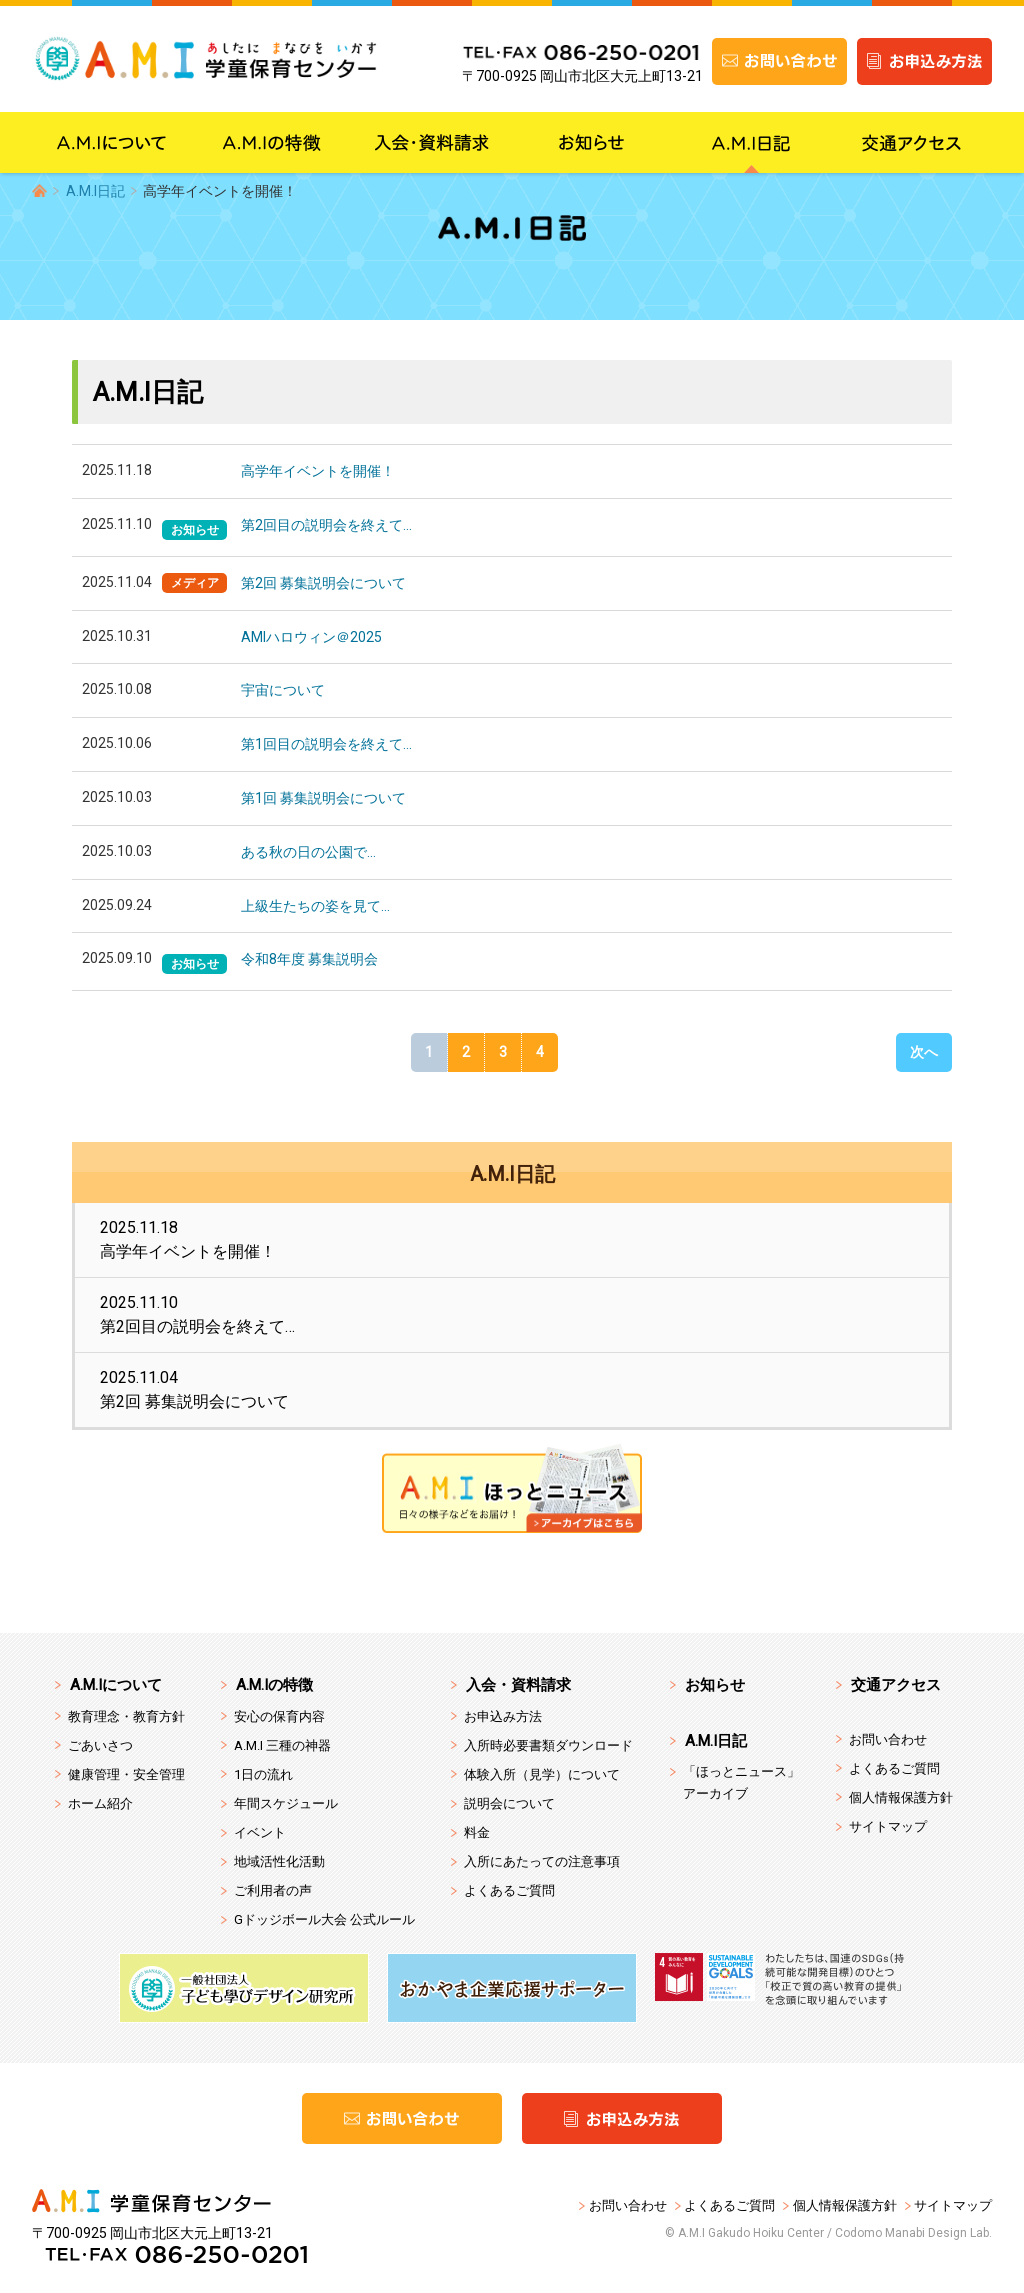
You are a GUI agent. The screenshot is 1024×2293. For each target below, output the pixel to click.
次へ (924, 1052)
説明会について (509, 1803)
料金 (477, 1832)
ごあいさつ (100, 1745)
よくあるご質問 (509, 1890)
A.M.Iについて (116, 1685)
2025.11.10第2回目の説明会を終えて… (197, 1314)
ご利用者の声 (273, 1890)
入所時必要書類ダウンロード (548, 1745)
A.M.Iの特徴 (274, 1685)
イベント (260, 1832)
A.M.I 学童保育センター (227, 61)
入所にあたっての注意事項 (542, 1861)
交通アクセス (896, 1685)
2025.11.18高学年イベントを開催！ (188, 1239)
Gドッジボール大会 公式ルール (324, 1919)
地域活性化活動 (279, 1861)
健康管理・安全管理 (126, 1774)
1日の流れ (263, 1774)
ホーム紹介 (100, 1803)
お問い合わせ (888, 1739)
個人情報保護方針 (901, 1797)
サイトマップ (888, 1826)
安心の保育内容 (279, 1716)
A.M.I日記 (95, 191)
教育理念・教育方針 (126, 1716)
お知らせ (715, 1685)
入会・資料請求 (518, 1685)
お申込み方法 (503, 1716)
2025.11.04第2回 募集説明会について (194, 1389)
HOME (39, 190)
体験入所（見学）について (542, 1774)
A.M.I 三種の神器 (282, 1745)
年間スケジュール (286, 1803)
